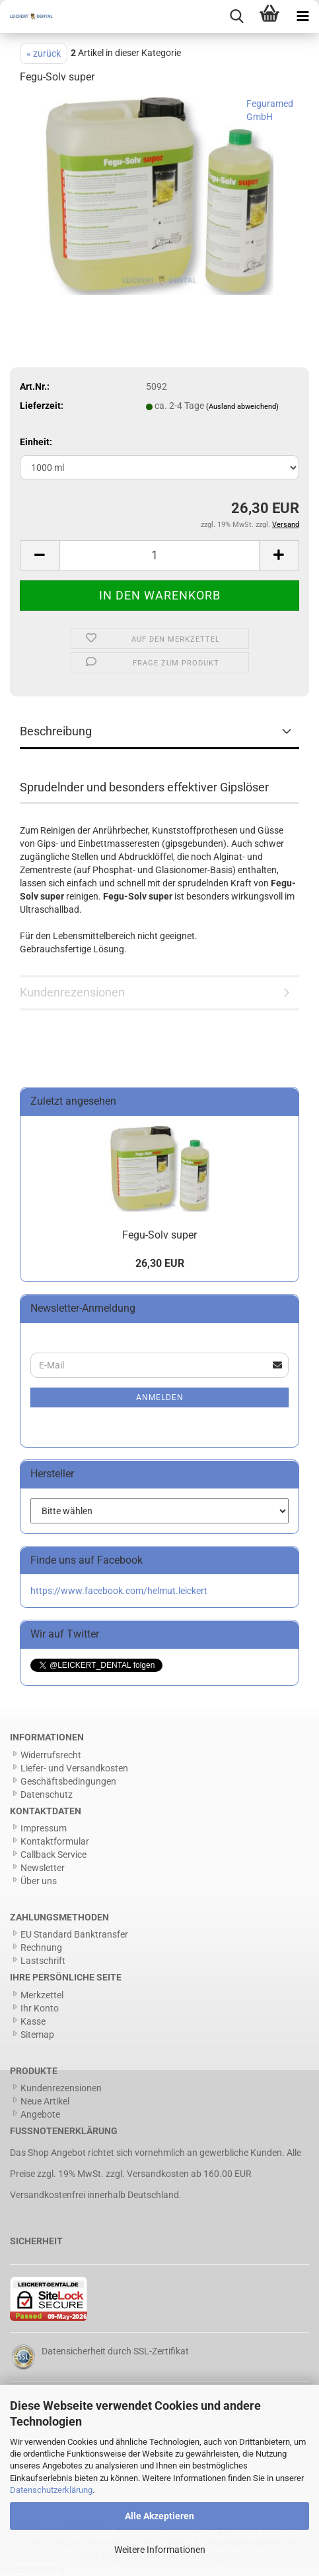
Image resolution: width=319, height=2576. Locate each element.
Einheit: (36, 442)
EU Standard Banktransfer (74, 1934)
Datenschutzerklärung (51, 2490)
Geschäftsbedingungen (68, 1781)
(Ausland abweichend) (242, 406)
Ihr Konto (39, 2008)
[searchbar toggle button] (236, 16)
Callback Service (53, 1854)
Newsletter (42, 1867)
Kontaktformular (54, 1841)
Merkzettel (41, 1995)
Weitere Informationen (159, 2549)
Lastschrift (42, 1960)
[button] (39, 555)
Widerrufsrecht (50, 1755)
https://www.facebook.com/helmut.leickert (118, 1590)
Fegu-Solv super (159, 1235)
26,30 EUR (159, 1263)
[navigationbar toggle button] (302, 16)
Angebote (40, 2114)
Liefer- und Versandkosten (74, 1768)
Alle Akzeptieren (159, 2516)
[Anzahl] (159, 555)
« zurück (43, 53)
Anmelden (160, 1397)
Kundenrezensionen (72, 992)
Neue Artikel (44, 2101)
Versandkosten (158, 2173)
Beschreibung (56, 731)
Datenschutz (46, 1794)
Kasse (33, 2021)
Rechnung (41, 1947)
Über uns (38, 1881)
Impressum (43, 1828)
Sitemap (37, 2034)
